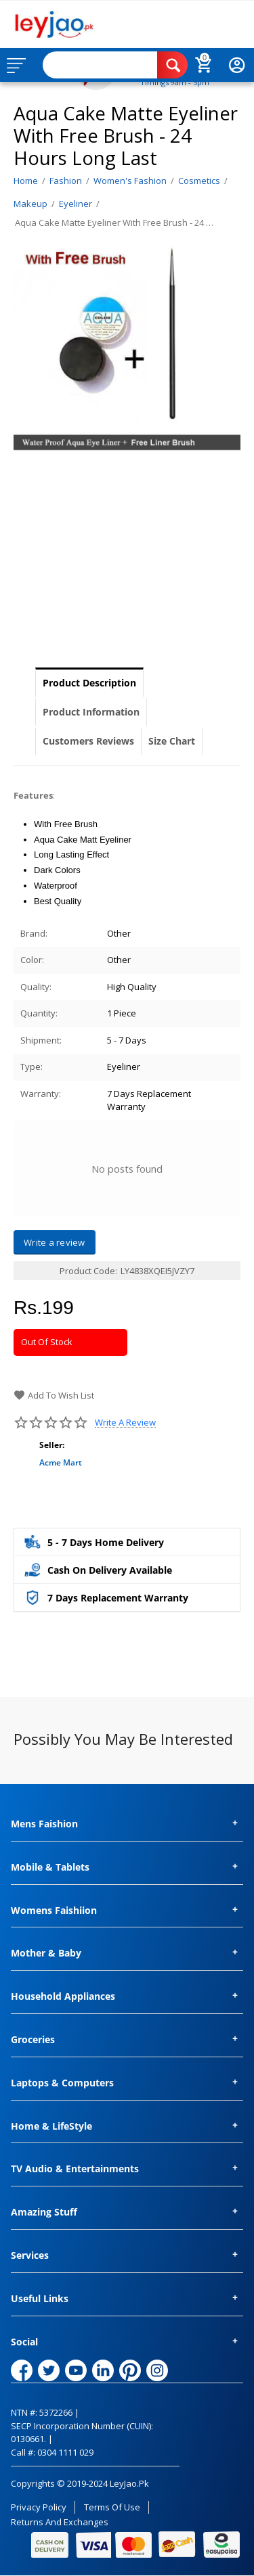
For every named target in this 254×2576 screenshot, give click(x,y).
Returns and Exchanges (59, 2522)
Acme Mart (60, 1462)
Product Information (91, 711)
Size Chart (171, 740)
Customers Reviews (88, 740)
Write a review (125, 1423)
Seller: (51, 1445)
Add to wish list (54, 1395)
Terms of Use (112, 2507)
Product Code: (88, 1271)
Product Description (89, 682)
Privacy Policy (38, 2507)
